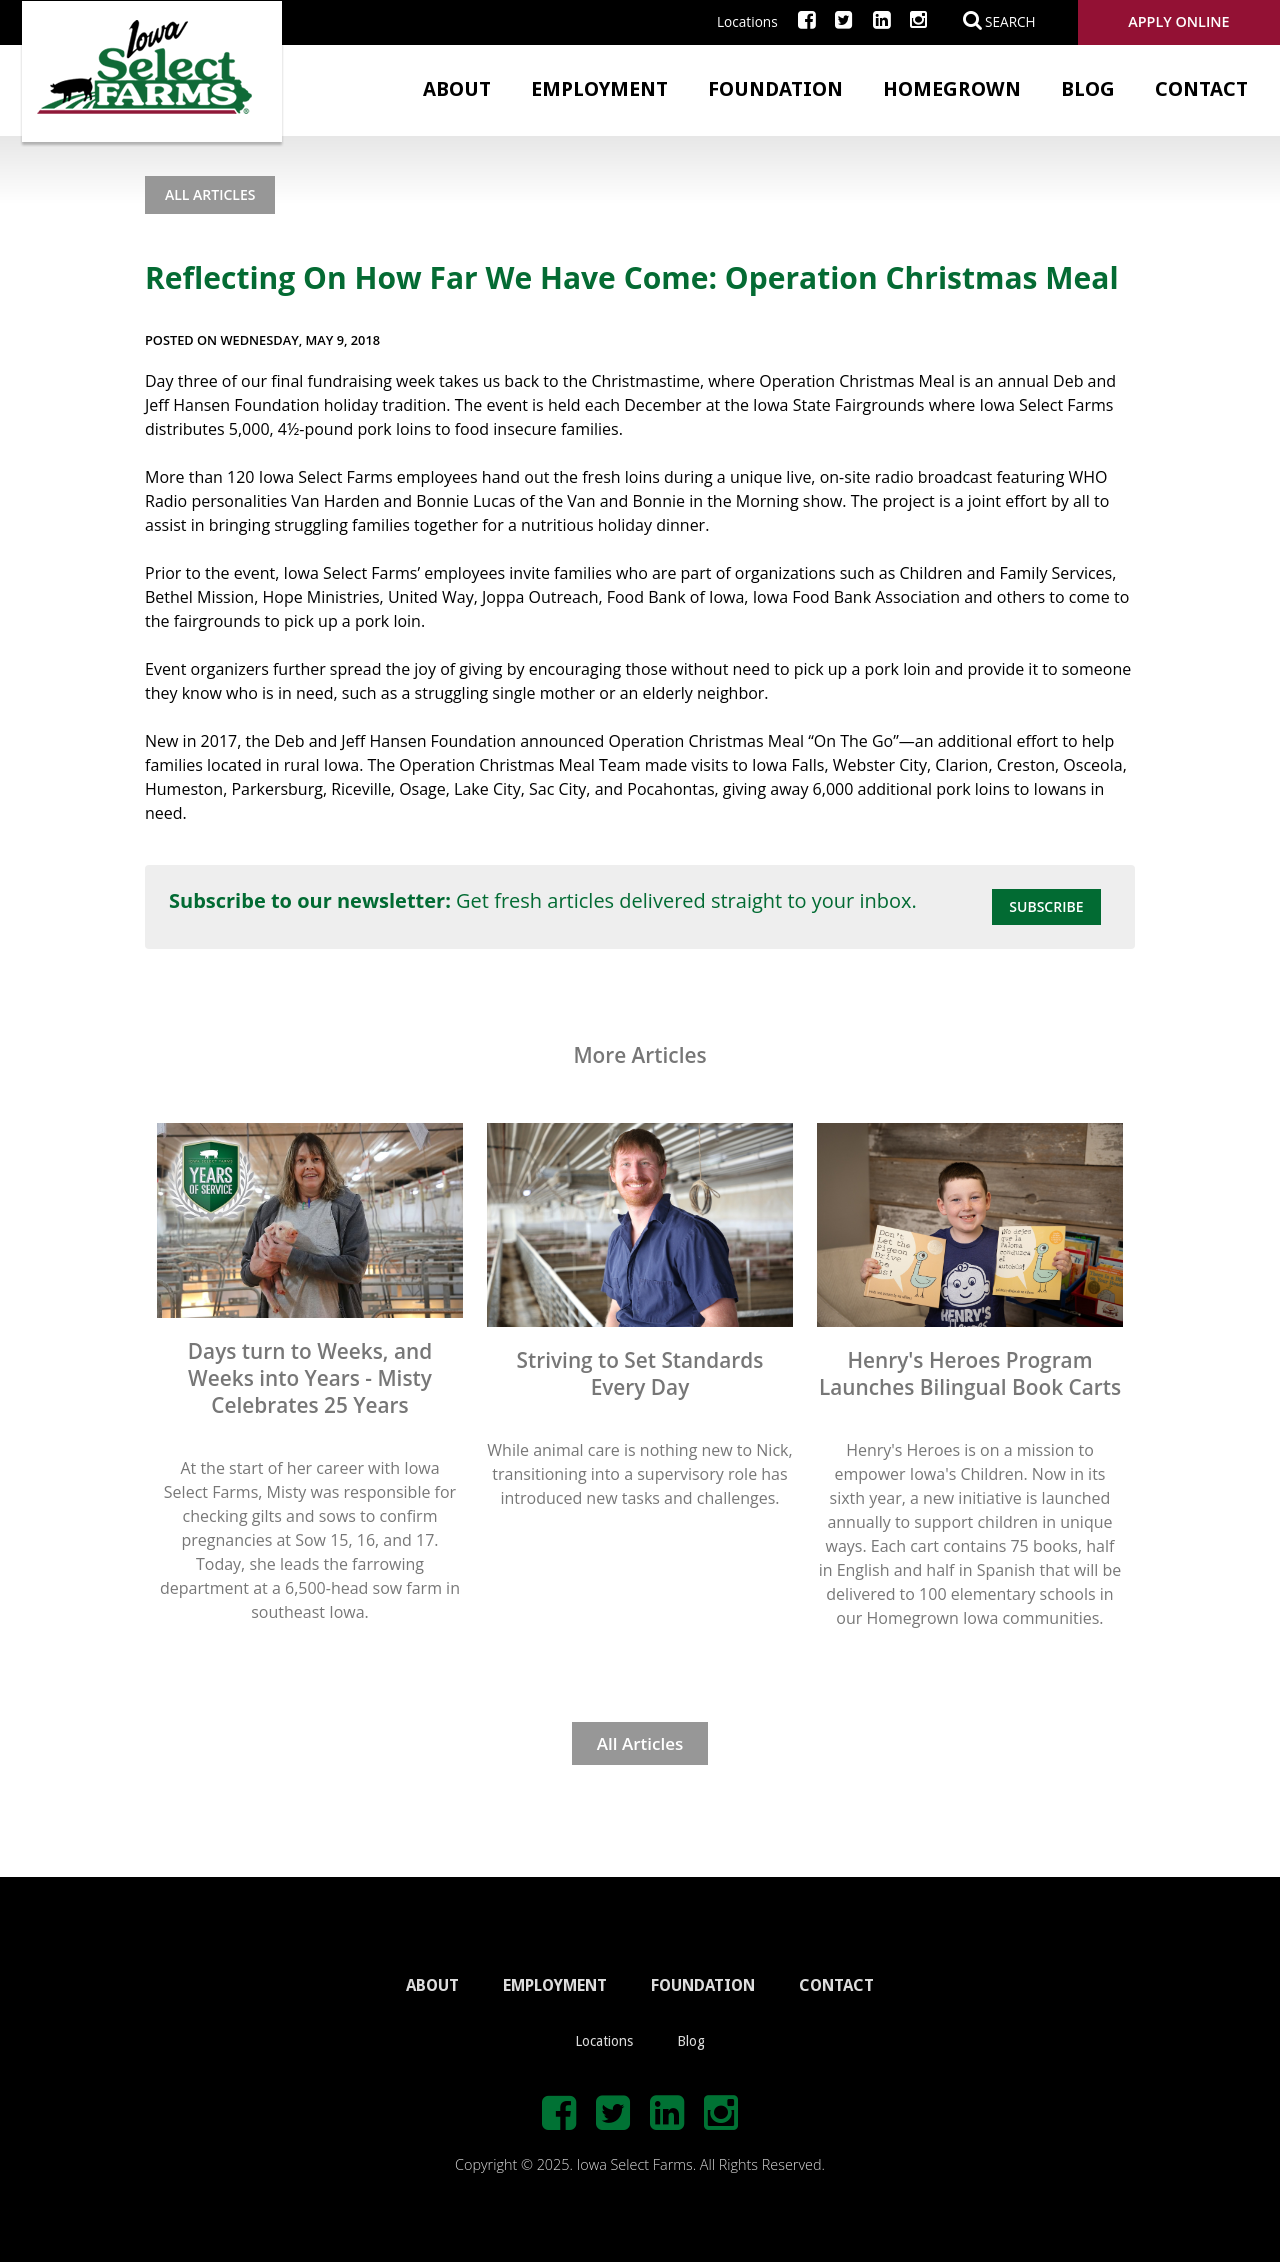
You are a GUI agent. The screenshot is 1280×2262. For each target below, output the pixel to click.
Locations (747, 21)
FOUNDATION (703, 1985)
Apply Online (1178, 21)
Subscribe (1046, 906)
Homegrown (952, 89)
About (457, 89)
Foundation (775, 89)
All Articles (210, 194)
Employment (599, 89)
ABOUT (432, 1985)
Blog (1088, 89)
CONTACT (836, 1985)
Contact (1201, 89)
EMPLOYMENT (555, 1985)
